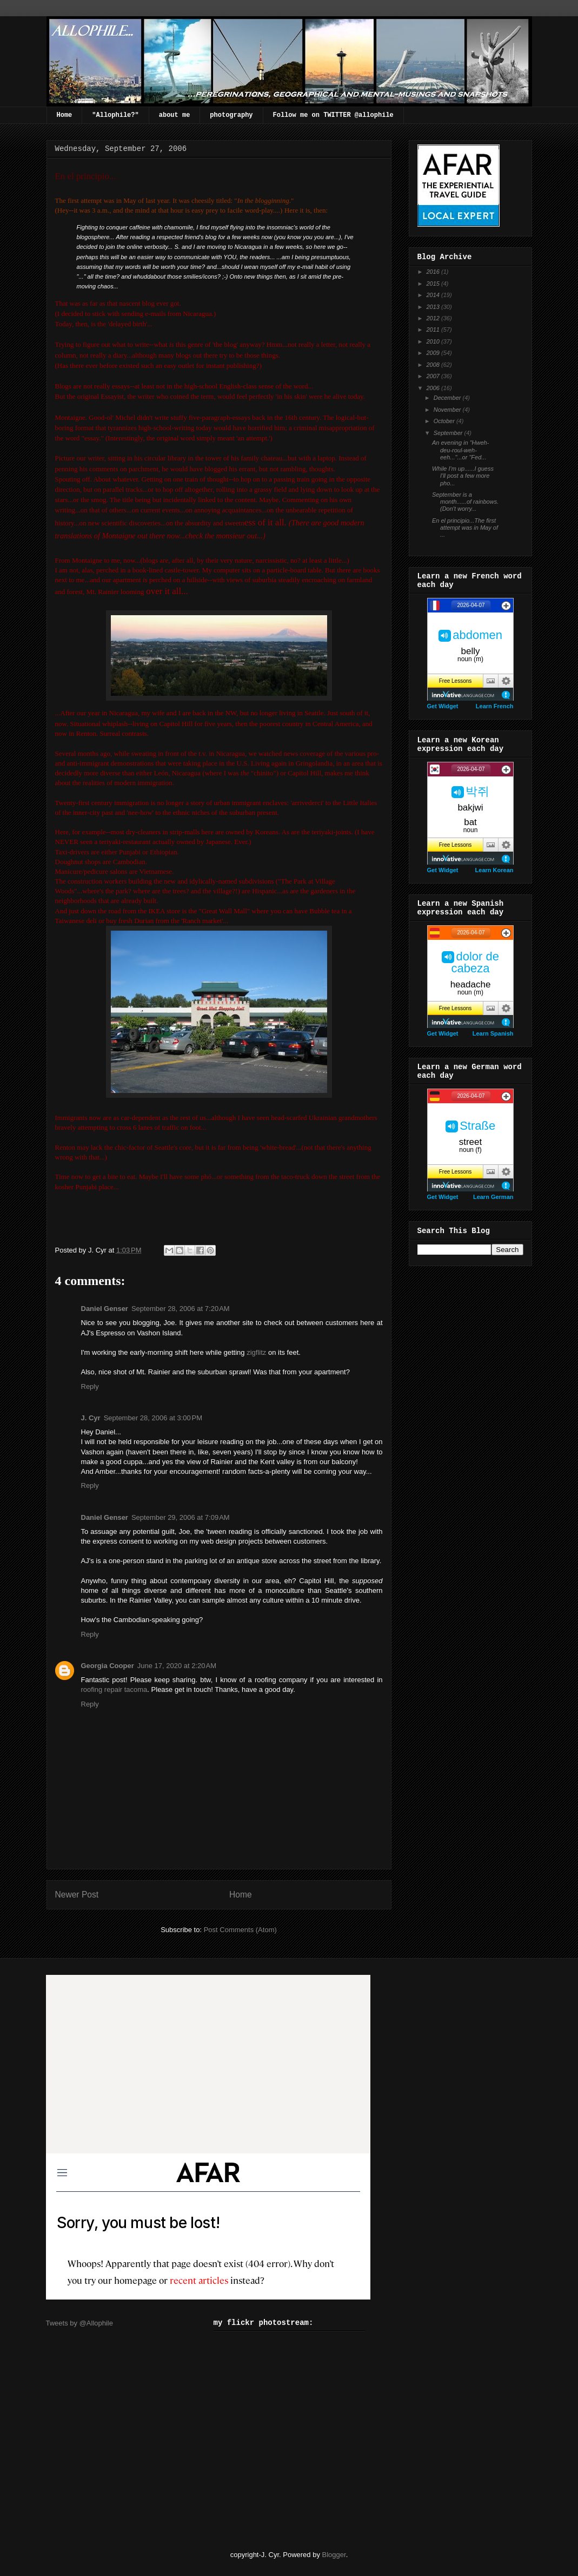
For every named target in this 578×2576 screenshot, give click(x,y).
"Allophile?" (115, 115)
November (448, 409)
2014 (434, 295)
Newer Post (77, 1894)
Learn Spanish (493, 1033)
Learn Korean (494, 870)
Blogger (334, 2555)
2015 (434, 283)
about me (174, 115)
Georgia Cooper (107, 1666)
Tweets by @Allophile (79, 2323)
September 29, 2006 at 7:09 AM (180, 1517)
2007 (434, 376)
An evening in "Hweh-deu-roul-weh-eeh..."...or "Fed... (460, 449)
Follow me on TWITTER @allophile (333, 115)
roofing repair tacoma (114, 1689)
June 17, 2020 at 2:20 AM (176, 1666)
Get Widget (443, 706)
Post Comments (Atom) (240, 1930)
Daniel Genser (104, 1309)
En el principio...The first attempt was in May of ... (465, 527)
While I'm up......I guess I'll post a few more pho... (463, 475)
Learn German (493, 1197)
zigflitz (256, 1352)
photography (231, 115)
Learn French (495, 706)
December (448, 397)
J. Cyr (91, 1418)
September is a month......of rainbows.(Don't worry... (465, 501)
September (449, 433)
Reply (90, 1386)
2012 (434, 318)
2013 (434, 307)
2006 (434, 388)
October (445, 421)
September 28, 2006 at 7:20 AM (180, 1309)
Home (64, 115)
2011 (434, 329)
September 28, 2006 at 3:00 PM (153, 1418)
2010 (434, 341)
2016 (434, 271)
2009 (434, 353)
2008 (434, 364)
